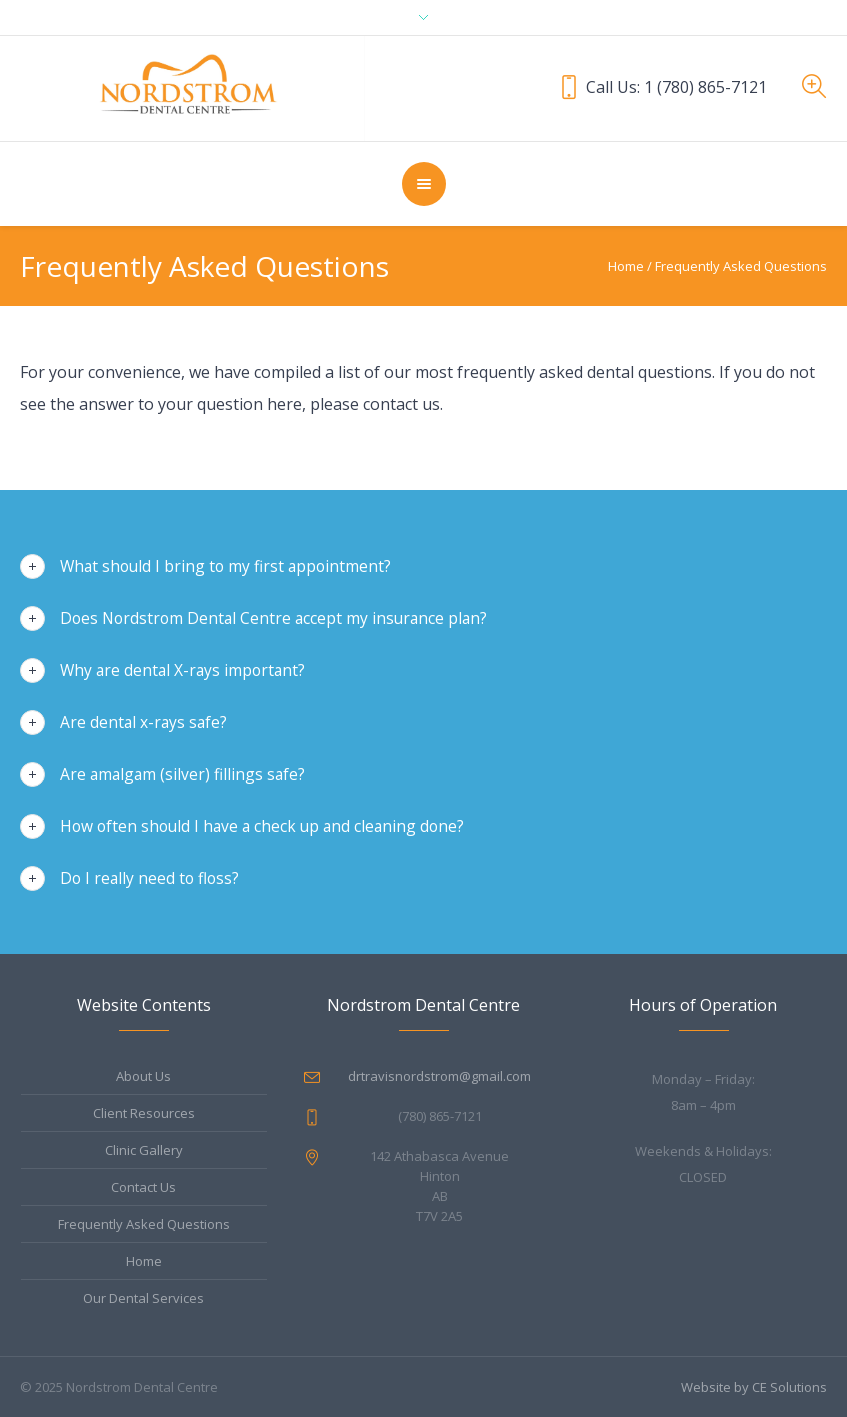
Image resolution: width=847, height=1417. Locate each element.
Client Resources (144, 1113)
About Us (143, 1076)
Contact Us (143, 1187)
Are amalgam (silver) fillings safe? (182, 774)
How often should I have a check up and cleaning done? (262, 826)
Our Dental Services (143, 1298)
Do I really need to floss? (149, 878)
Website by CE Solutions (754, 1387)
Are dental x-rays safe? (143, 722)
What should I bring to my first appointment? (225, 566)
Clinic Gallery (144, 1150)
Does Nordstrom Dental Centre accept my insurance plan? (273, 618)
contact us (401, 404)
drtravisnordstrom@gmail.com (439, 1076)
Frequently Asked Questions (144, 1224)
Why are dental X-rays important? (182, 670)
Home (626, 266)
